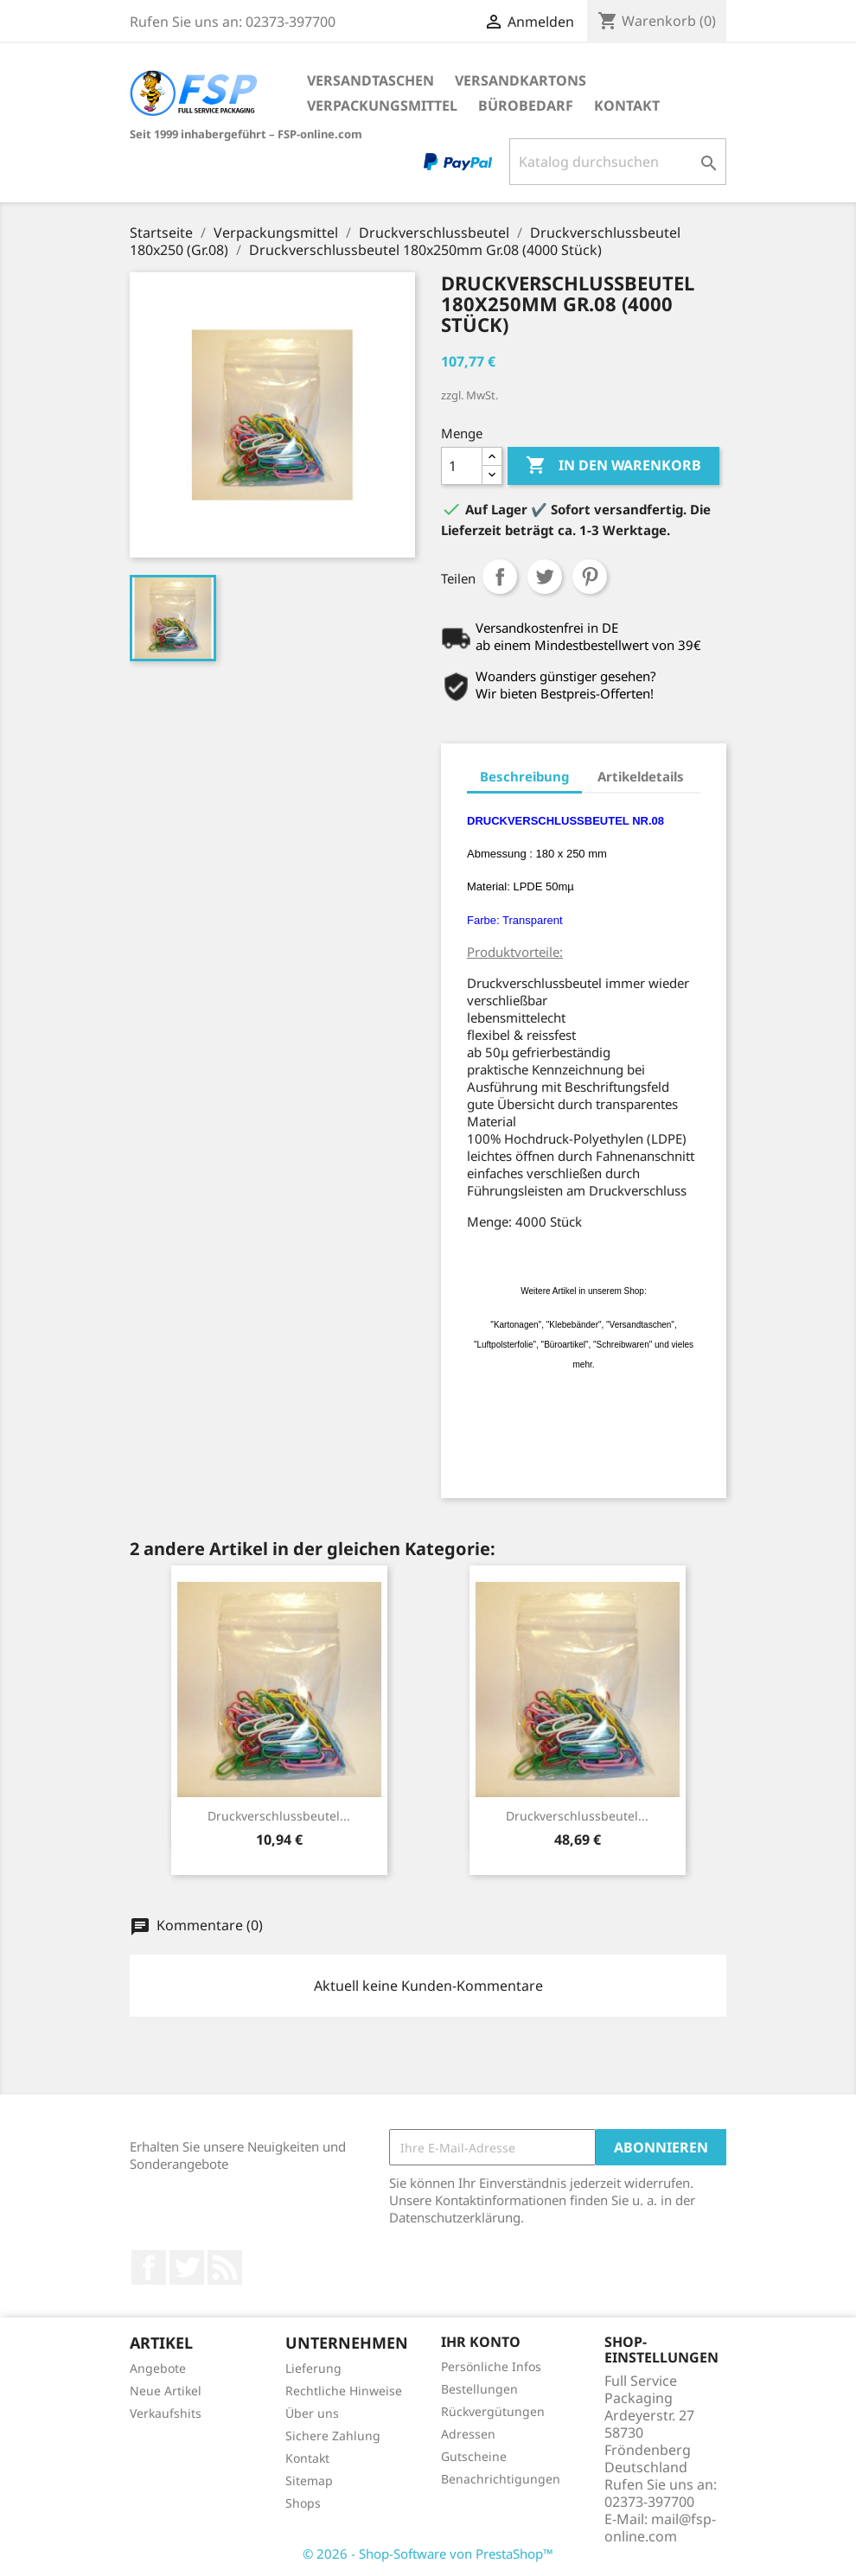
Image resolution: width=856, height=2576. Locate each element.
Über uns (312, 2413)
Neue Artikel (165, 2390)
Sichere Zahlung (332, 2435)
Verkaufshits (165, 2413)
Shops (303, 2503)
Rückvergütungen (493, 2411)
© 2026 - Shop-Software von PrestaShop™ (428, 2553)
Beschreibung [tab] (524, 776)
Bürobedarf (525, 105)
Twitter (186, 2267)
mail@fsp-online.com (660, 2527)
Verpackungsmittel (382, 105)
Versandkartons (520, 80)
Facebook (148, 2267)
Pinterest (589, 576)
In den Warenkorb (613, 466)
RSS (225, 2267)
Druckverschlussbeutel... (279, 1816)
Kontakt (627, 105)
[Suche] (617, 161)
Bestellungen (479, 2389)
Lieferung (313, 2368)
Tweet (544, 576)
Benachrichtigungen (500, 2479)
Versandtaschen (370, 80)
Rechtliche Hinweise (343, 2390)
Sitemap (309, 2480)
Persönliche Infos (491, 2366)
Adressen (468, 2434)
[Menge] (461, 466)
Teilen (499, 576)
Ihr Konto (481, 2341)
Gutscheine (474, 2456)
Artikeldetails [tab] (640, 776)
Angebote (158, 2368)
